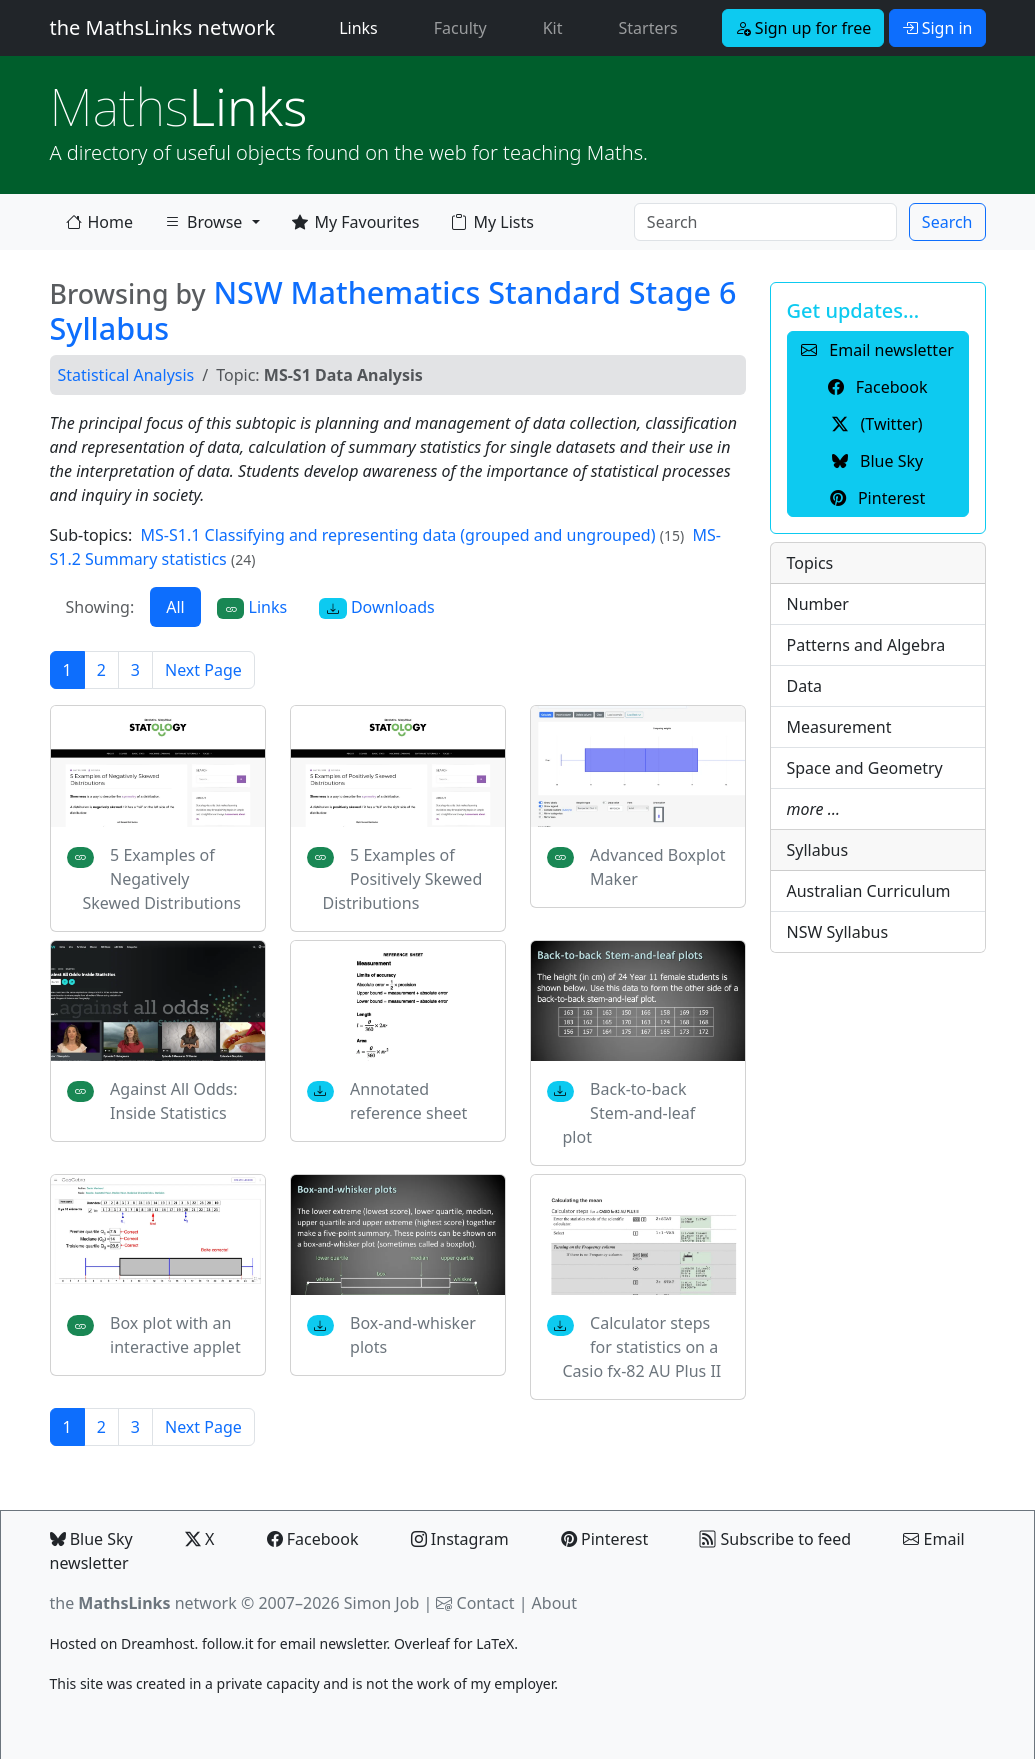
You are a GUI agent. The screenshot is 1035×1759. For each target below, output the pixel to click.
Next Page (203, 670)
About (554, 1603)
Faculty (460, 28)
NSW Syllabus (838, 932)
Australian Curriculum (869, 891)
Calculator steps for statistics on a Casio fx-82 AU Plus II (642, 1347)
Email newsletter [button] (877, 350)
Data (804, 686)
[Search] (765, 222)
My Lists (492, 222)
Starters (648, 28)
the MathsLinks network (163, 27)
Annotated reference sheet (408, 1101)
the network (143, 1603)
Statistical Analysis (126, 375)
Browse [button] (203, 226)
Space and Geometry (865, 768)
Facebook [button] (878, 387)
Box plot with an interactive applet (175, 1335)
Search (947, 222)
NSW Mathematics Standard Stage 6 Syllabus (393, 310)
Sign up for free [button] (803, 28)
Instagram (460, 1539)
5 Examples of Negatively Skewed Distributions (162, 879)
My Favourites (355, 222)
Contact (486, 1603)
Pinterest (604, 1539)
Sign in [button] (937, 28)
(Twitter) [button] (877, 424)
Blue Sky (91, 1539)
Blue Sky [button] (877, 461)
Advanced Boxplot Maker (657, 867)
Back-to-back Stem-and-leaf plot (629, 1113)
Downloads (377, 607)
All (175, 607)
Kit (553, 28)
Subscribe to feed (775, 1539)
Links (362, 27)
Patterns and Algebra (866, 645)
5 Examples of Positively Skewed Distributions (403, 879)
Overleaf (422, 1643)
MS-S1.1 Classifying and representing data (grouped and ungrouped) (398, 535)
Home (100, 222)
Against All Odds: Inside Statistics (173, 1101)
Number (818, 604)
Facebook (313, 1539)
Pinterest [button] (877, 498)
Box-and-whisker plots (413, 1335)
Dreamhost (157, 1643)
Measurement (839, 727)
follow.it (228, 1643)
